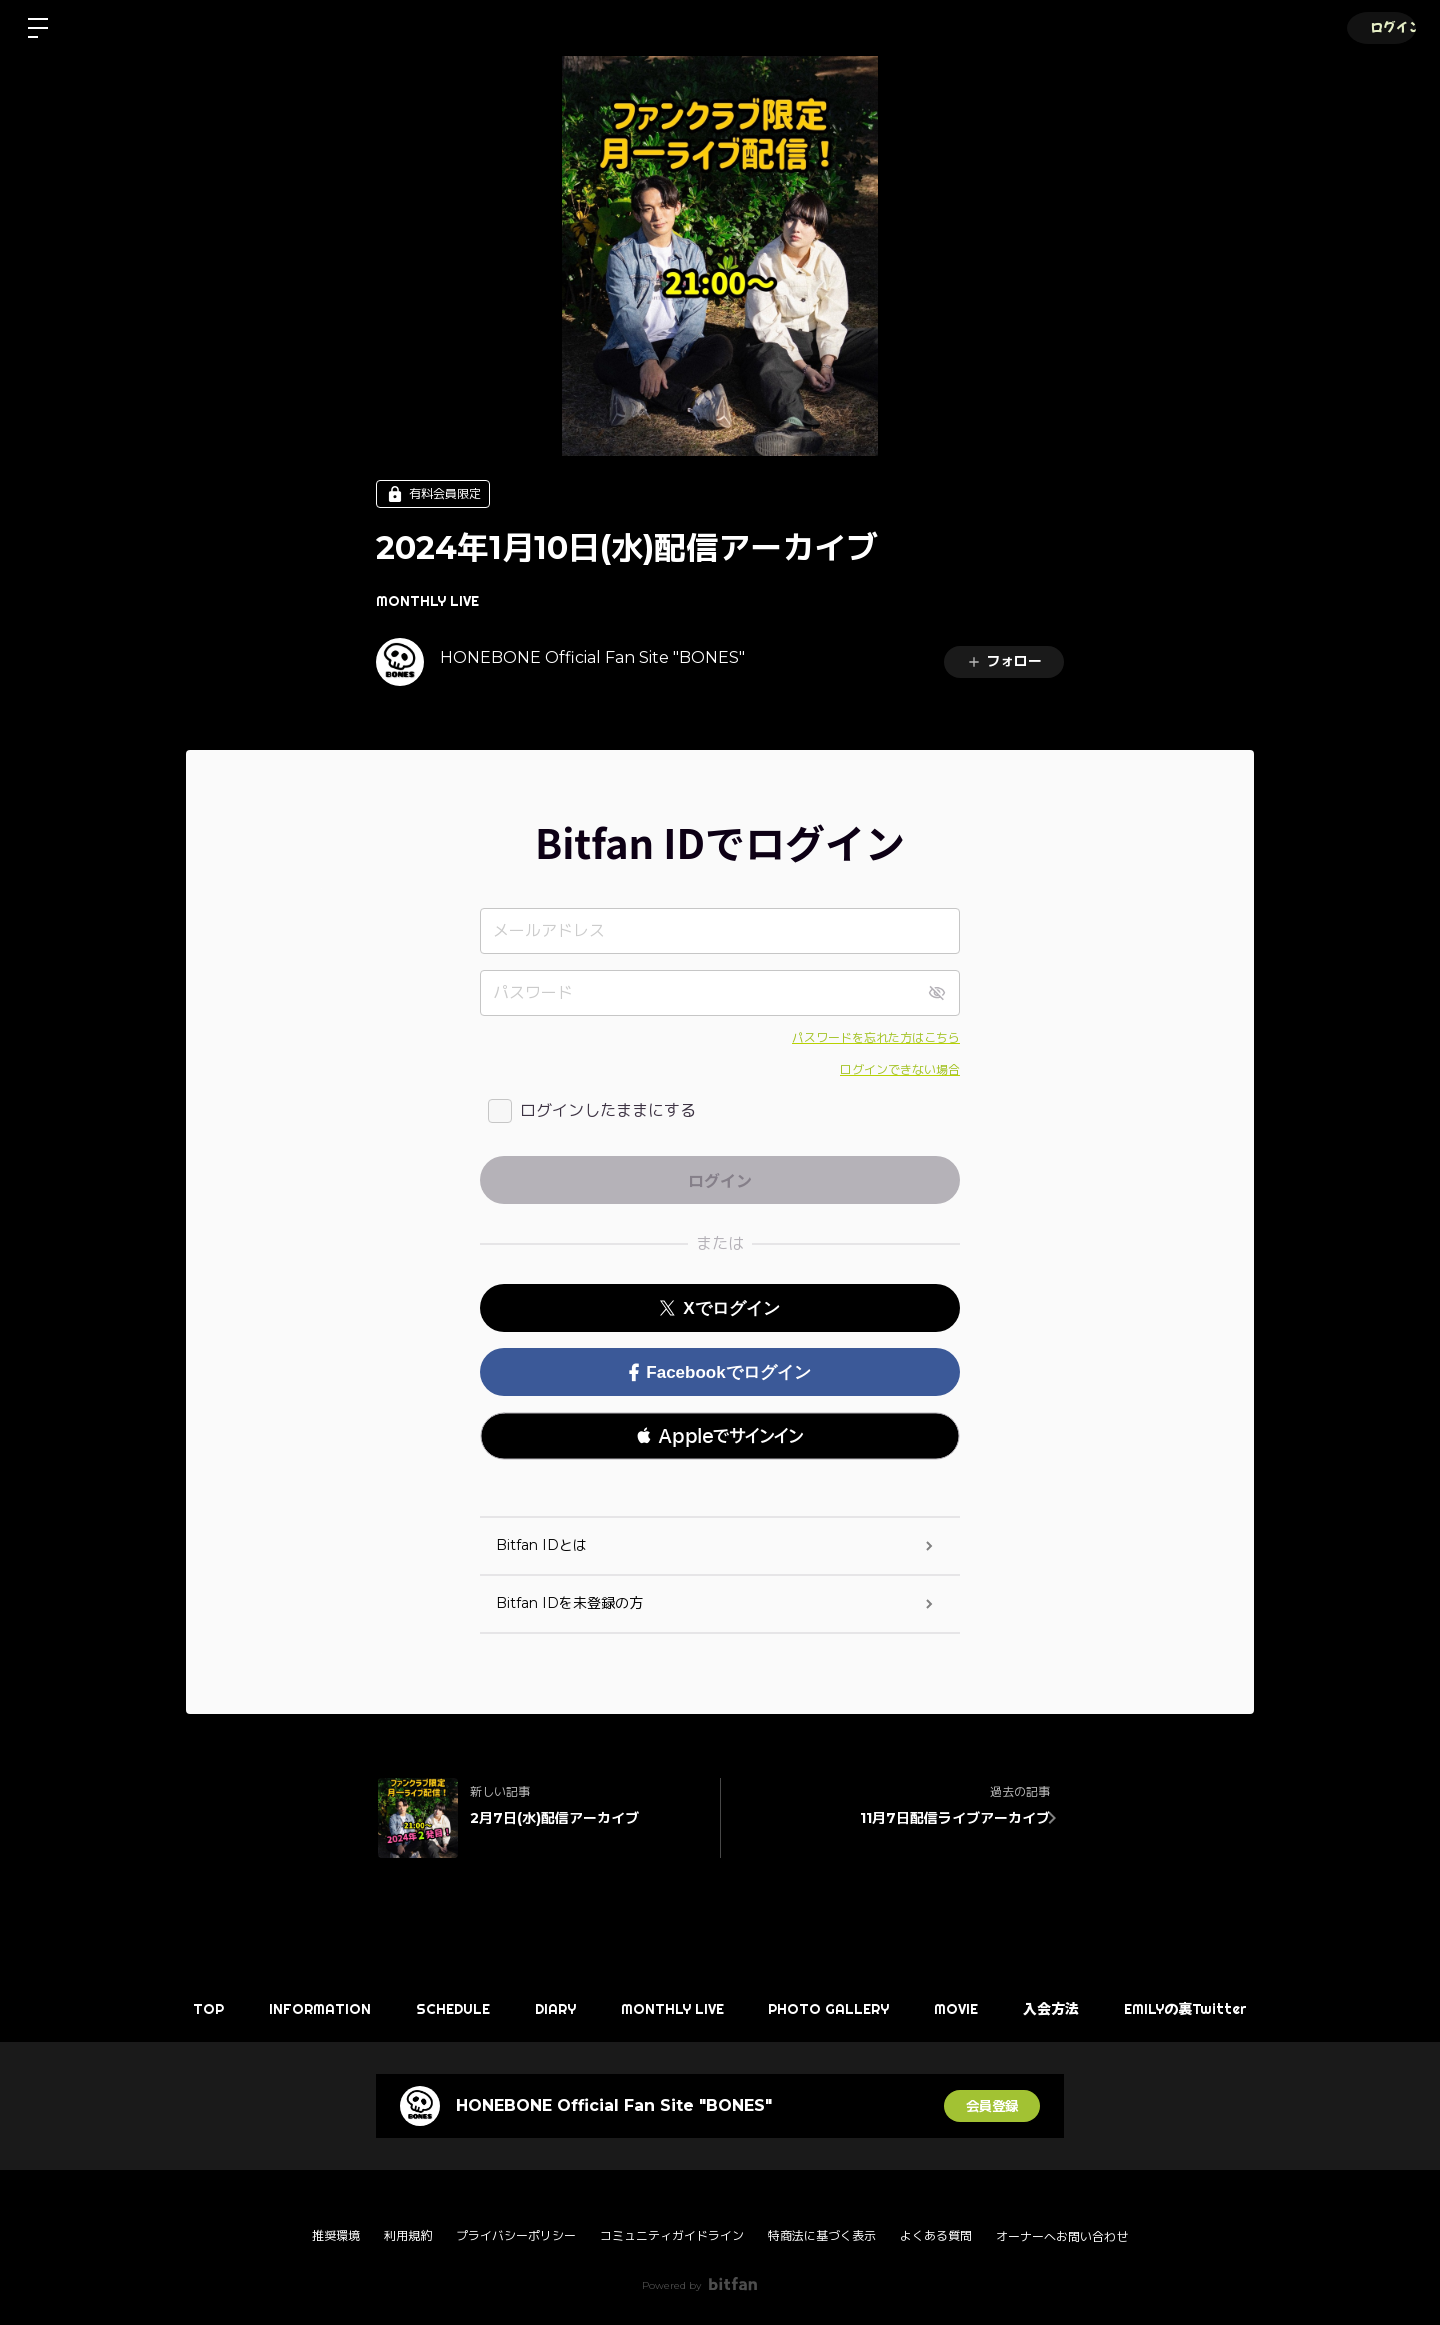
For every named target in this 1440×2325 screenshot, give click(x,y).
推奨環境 (336, 2235)
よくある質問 (936, 2235)
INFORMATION (305, 2009)
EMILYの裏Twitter (1206, 2009)
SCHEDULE (443, 2009)
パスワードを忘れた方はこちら (876, 1037)
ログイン (1380, 27)
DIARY (550, 2009)
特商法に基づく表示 (822, 2235)
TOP (188, 2009)
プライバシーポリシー (516, 2235)
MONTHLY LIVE (427, 601)
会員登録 (992, 2106)
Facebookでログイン (719, 1372)
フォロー (1004, 661)
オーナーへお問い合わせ (1062, 2237)
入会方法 (1067, 2009)
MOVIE (967, 2009)
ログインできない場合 (900, 1069)
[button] (720, 1436)
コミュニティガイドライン (672, 2235)
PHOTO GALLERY (834, 2009)
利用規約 (408, 2235)
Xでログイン (719, 1308)
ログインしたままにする (608, 1110)
